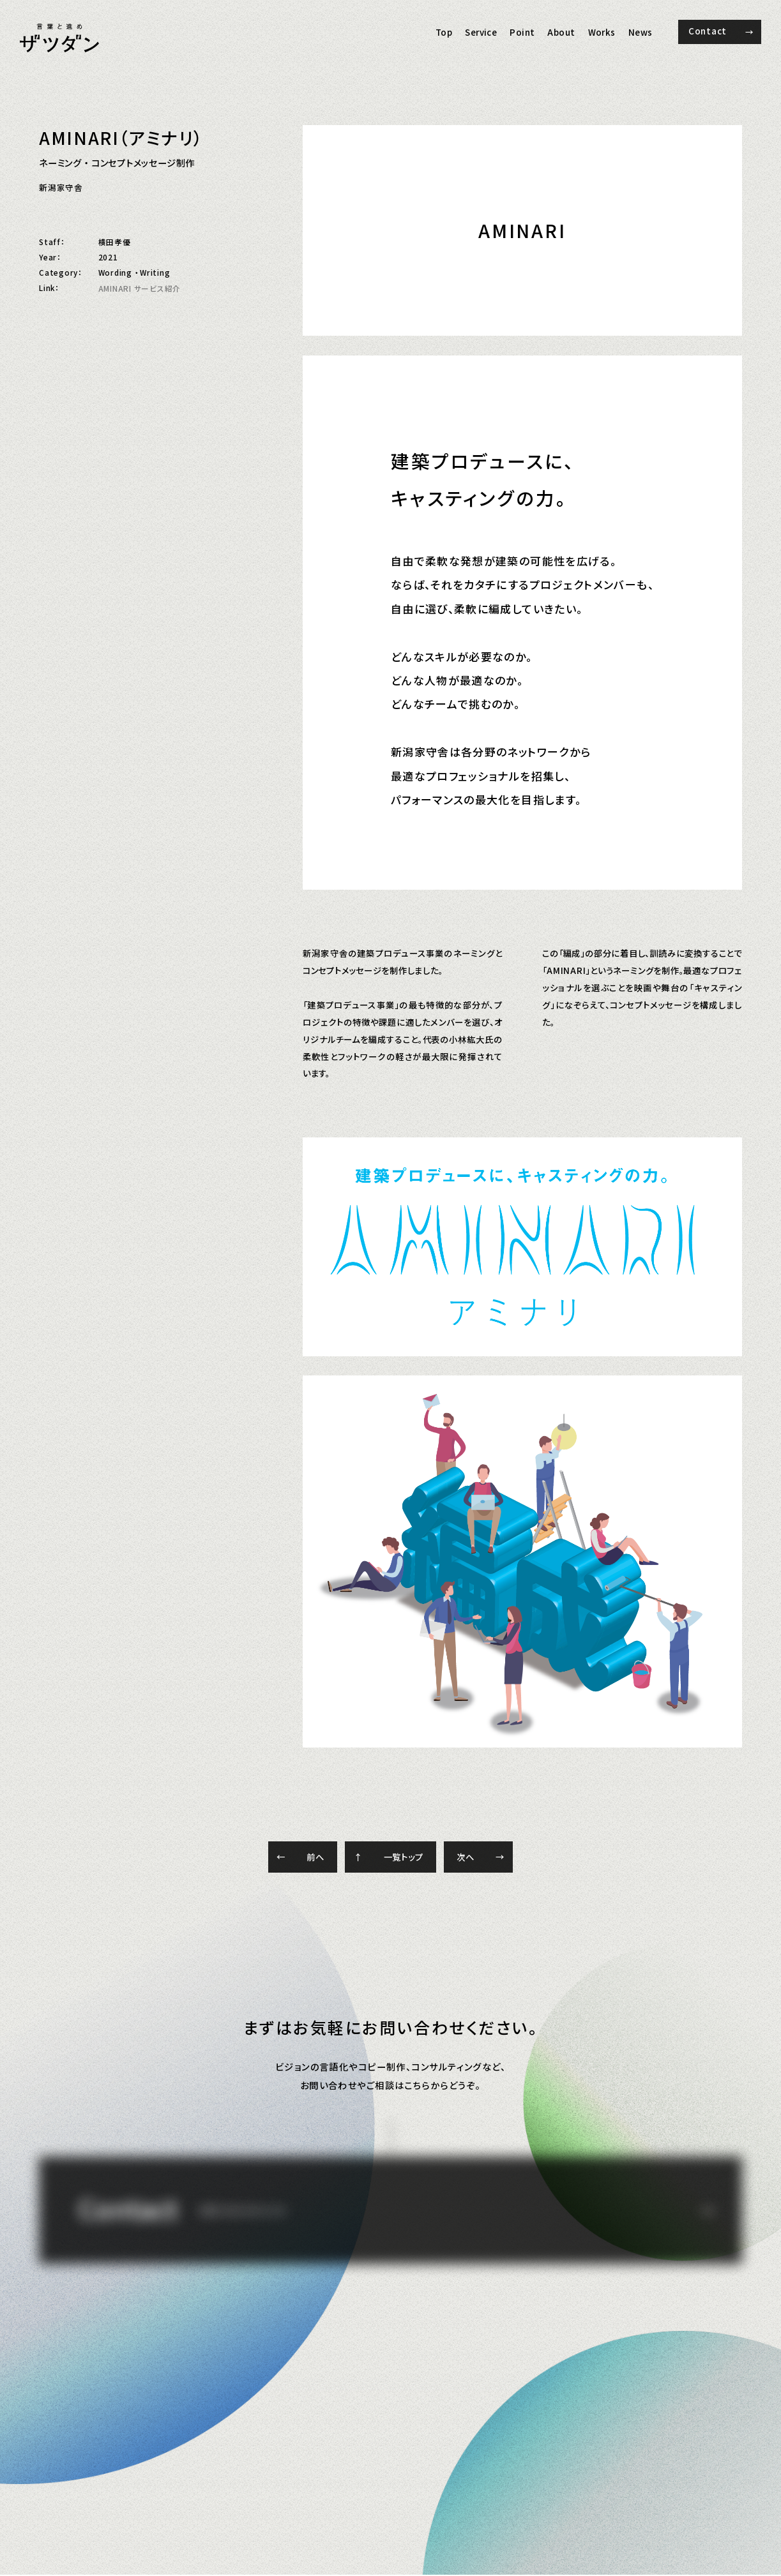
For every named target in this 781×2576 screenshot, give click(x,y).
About (561, 32)
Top (444, 32)
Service (481, 32)
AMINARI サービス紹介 (139, 288)
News (640, 32)
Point (522, 32)
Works (602, 32)
